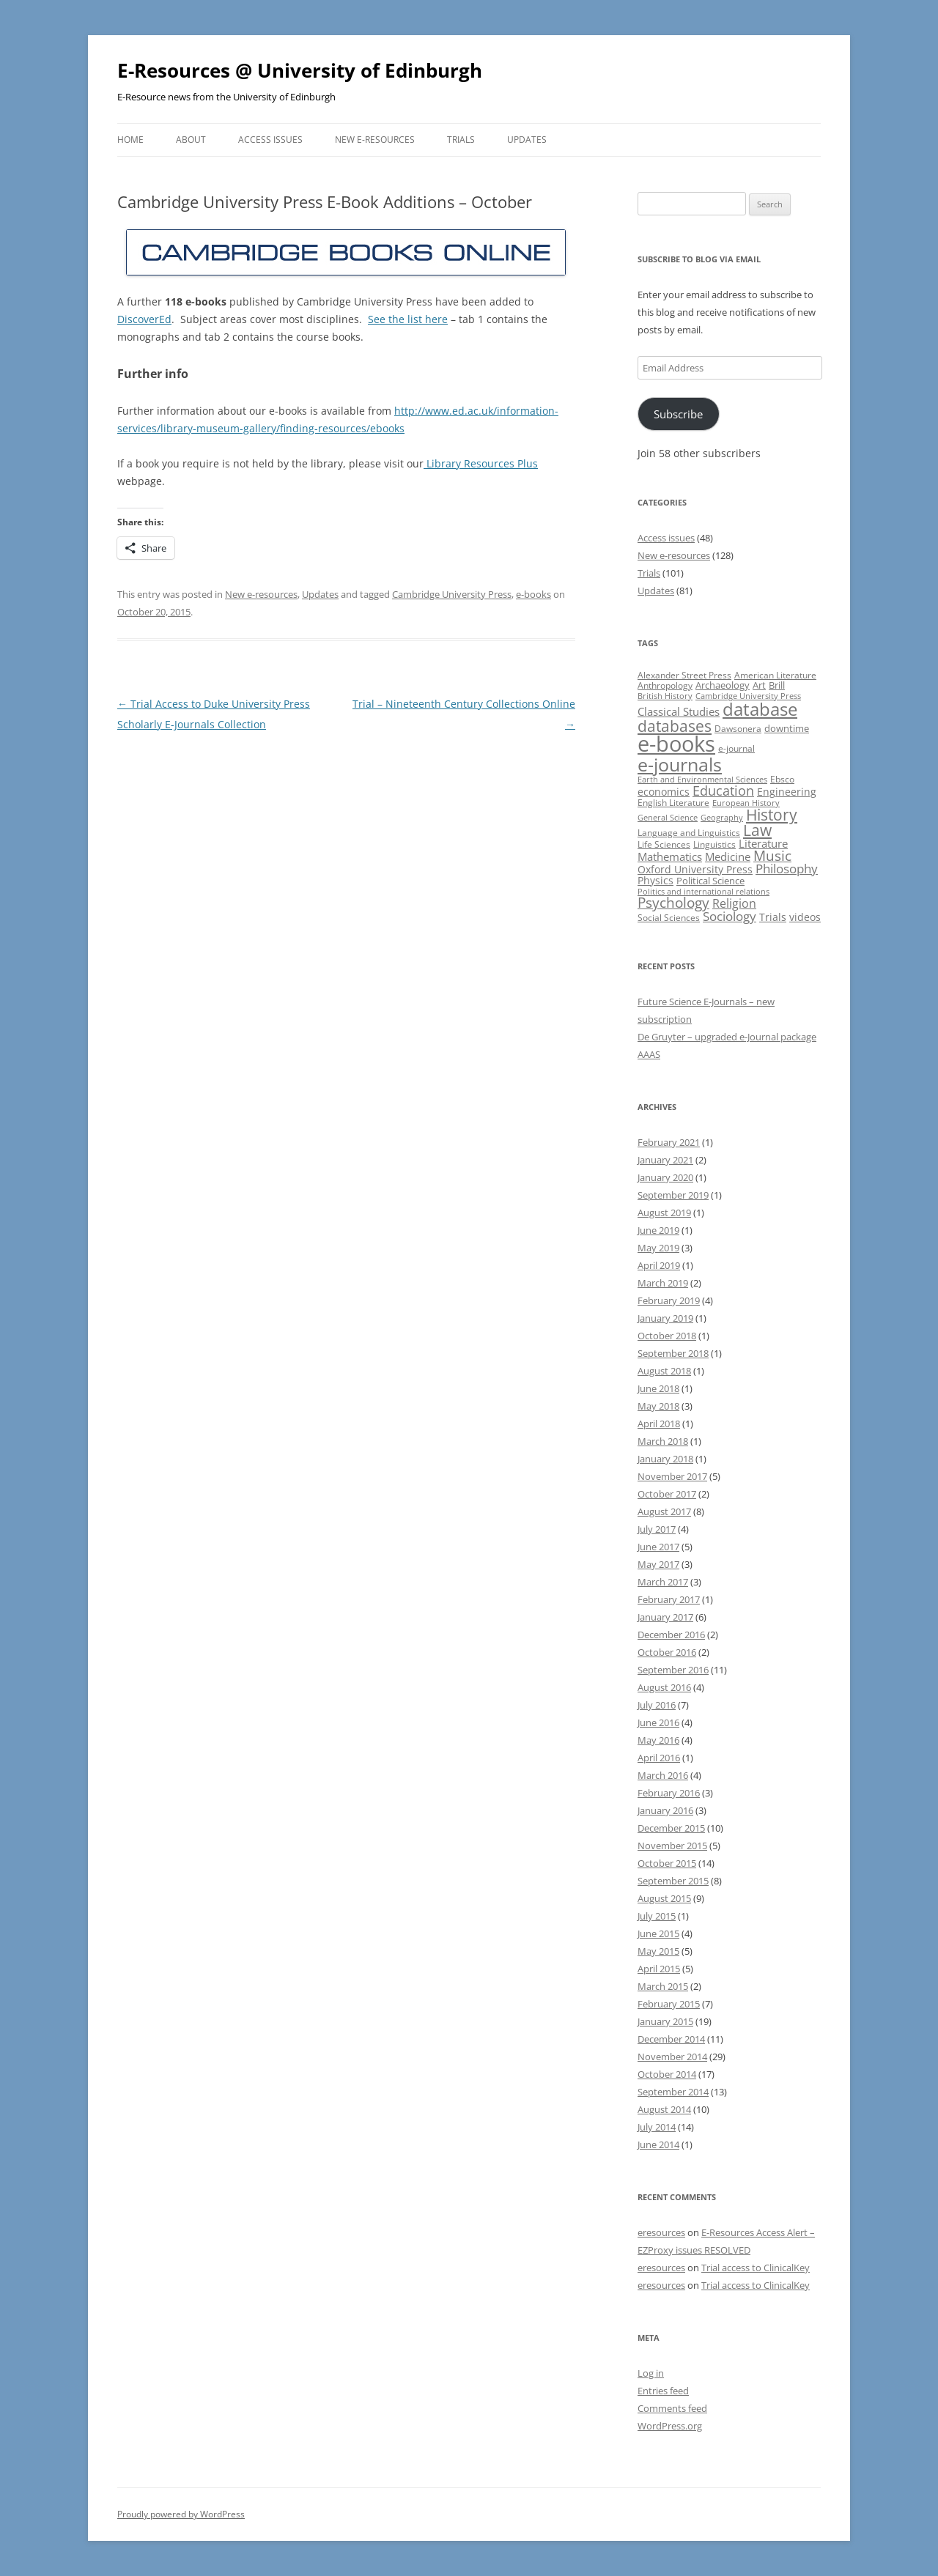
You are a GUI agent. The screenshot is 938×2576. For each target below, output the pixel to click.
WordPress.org (670, 2425)
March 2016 (663, 1775)
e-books (533, 594)
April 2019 (659, 1265)
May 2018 (658, 1406)
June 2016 (658, 1722)
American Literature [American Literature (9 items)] (775, 675)
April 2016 (659, 1757)
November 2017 (672, 1476)
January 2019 (665, 1318)
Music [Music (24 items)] (772, 855)
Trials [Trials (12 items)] (772, 917)
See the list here (408, 319)
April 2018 (659, 1423)
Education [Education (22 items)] (723, 790)
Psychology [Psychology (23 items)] (673, 902)
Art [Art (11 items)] (759, 685)
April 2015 (659, 1968)
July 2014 (657, 2126)
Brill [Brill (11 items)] (777, 685)
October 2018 (667, 1335)
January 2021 (665, 1159)
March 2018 (663, 1441)
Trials (461, 139)
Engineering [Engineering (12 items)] (786, 792)
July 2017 (657, 1529)
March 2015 (663, 1986)
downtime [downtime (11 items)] (786, 728)
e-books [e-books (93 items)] (676, 743)
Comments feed (672, 2408)
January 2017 (665, 1617)
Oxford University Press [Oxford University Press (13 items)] (695, 869)
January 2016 (665, 1810)
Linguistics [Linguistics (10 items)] (714, 844)
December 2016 (671, 1634)
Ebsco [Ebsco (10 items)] (782, 779)
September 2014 (673, 2091)
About (191, 139)
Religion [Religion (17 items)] (734, 903)
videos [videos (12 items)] (805, 917)
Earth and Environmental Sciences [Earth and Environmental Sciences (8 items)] (702, 779)
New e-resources (375, 139)
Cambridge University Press (452, 594)
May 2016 (658, 1740)
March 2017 (663, 1581)
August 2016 (664, 1687)
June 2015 (658, 1933)
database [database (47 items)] (760, 709)
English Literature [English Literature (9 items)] (673, 802)
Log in (651, 2373)
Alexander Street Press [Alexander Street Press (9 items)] (684, 675)
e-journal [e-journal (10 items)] (736, 748)
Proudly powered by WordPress (181, 2514)
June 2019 (658, 1230)
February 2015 (669, 2003)
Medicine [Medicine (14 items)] (727, 856)
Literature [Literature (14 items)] (763, 843)
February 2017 (669, 1599)
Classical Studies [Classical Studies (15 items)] (679, 711)
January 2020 (665, 1177)
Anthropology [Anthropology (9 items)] (665, 685)
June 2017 (658, 1546)
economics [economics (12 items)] (664, 792)
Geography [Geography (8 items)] (722, 818)
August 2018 (664, 1370)
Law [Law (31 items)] (757, 830)
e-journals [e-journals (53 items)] (680, 764)
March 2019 (663, 1282)
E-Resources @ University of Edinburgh (299, 70)
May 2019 (658, 1247)
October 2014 (667, 2074)
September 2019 (673, 1195)
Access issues (270, 139)
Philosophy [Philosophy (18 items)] (787, 868)
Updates (527, 139)
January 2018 (665, 1458)
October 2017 (667, 1493)
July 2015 (657, 1915)
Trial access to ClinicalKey (755, 2267)
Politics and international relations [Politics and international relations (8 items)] (703, 892)
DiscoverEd (144, 319)
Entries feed (663, 2390)
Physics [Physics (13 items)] (655, 880)
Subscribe (678, 414)
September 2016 (673, 1669)
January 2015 (665, 2021)
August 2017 (664, 1511)
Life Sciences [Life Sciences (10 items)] (664, 844)
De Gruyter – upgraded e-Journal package (727, 1036)
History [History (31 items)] (771, 814)
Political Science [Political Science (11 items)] (710, 880)
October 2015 (667, 1863)
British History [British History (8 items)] (665, 696)
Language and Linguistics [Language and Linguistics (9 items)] (689, 832)
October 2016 (667, 1652)
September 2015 (673, 1880)
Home (130, 139)
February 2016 (669, 1792)
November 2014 (672, 2056)
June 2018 (658, 1388)
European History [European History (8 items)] (746, 803)
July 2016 (657, 1704)
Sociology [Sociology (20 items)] (729, 916)
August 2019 (664, 1212)
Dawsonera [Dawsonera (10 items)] (737, 728)
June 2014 (658, 2144)
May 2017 (658, 1564)
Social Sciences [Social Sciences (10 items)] (669, 917)
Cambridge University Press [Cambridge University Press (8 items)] (748, 696)
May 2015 (658, 1951)
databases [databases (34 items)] (675, 725)
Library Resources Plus (481, 463)
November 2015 (672, 1845)
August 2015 (664, 1898)
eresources (661, 2232)
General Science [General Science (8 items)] (668, 818)
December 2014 (671, 2039)
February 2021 (669, 1142)
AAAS (649, 1054)
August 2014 (664, 2109)
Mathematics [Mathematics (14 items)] (670, 856)
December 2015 (671, 1828)
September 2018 (673, 1353)
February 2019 (669, 1300)
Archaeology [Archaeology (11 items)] (722, 685)
